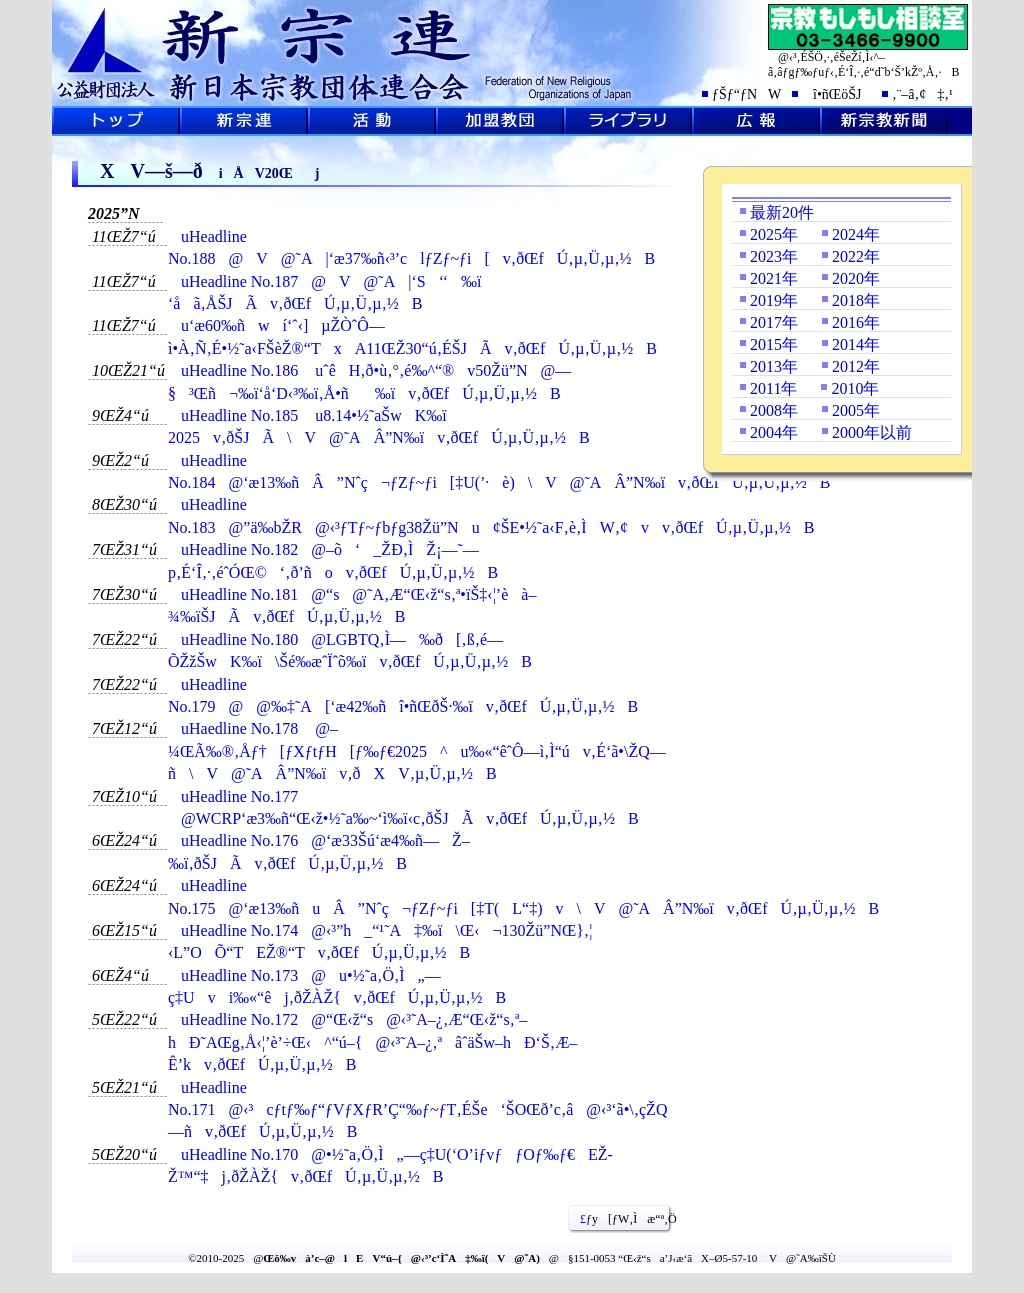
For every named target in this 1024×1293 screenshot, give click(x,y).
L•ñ (756, 121)
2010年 (855, 388)
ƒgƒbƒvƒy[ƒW (116, 121)
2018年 (856, 300)
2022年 (856, 256)
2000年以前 (872, 432)
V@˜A (244, 121)
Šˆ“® (372, 121)
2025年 (774, 234)
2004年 (774, 432)
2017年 (774, 322)
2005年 (856, 410)
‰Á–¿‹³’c (500, 121)
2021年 (774, 278)
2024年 (856, 234)
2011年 (773, 388)
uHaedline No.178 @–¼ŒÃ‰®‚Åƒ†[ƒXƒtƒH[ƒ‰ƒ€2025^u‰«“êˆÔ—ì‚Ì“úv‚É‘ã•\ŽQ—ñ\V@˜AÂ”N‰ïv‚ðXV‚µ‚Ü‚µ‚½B (417, 751)
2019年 (774, 300)
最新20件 (782, 212)
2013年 (774, 366)
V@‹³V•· (884, 121)
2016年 (856, 322)
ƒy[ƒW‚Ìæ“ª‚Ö (621, 1219)
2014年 (856, 344)
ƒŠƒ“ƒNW (746, 94)
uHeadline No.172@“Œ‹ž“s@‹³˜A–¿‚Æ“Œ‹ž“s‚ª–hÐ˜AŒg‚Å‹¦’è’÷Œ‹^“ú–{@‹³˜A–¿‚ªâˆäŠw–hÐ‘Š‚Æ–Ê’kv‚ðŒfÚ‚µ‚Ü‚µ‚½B (372, 1042)
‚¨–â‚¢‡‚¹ (922, 94)
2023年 (774, 256)
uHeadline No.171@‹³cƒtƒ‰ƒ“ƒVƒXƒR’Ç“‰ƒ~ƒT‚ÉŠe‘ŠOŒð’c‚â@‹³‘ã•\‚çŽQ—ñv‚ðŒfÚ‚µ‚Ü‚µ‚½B (417, 1110)
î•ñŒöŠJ (831, 94)
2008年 (774, 410)
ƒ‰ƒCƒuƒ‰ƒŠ (628, 121)
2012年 (856, 366)
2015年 (774, 344)
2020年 (856, 278)
